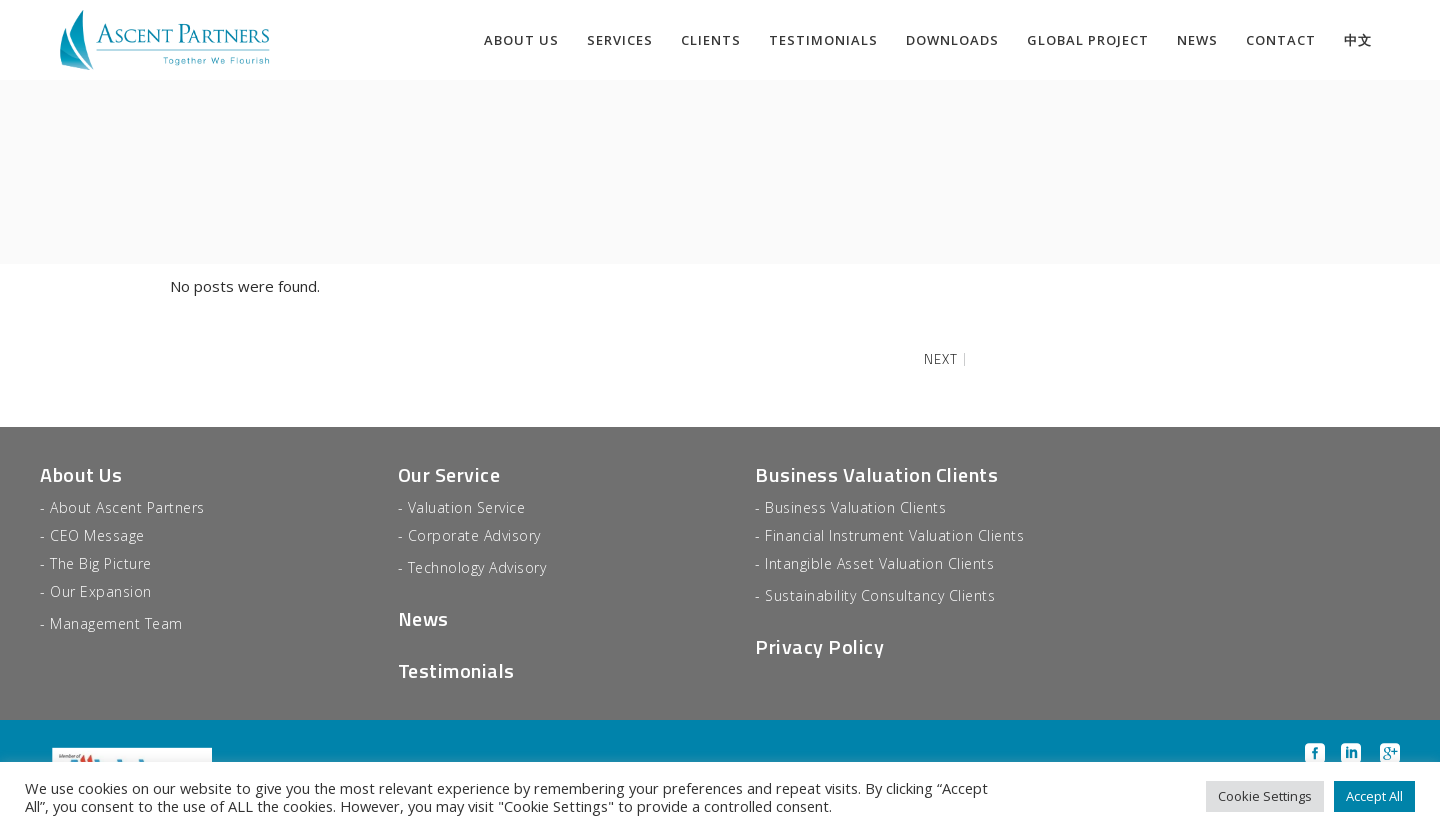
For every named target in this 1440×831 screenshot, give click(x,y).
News (423, 618)
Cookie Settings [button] (1265, 796)
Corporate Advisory (474, 535)
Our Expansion (101, 591)
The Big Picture (101, 563)
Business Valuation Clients (876, 474)
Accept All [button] (1374, 796)
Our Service (449, 474)
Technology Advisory (477, 567)
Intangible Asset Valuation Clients (879, 563)
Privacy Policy (819, 646)
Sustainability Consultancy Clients (880, 595)
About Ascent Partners (127, 507)
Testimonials (456, 670)
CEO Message (97, 535)
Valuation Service (467, 507)
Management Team (116, 623)
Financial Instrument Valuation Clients (894, 535)
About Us (81, 474)
